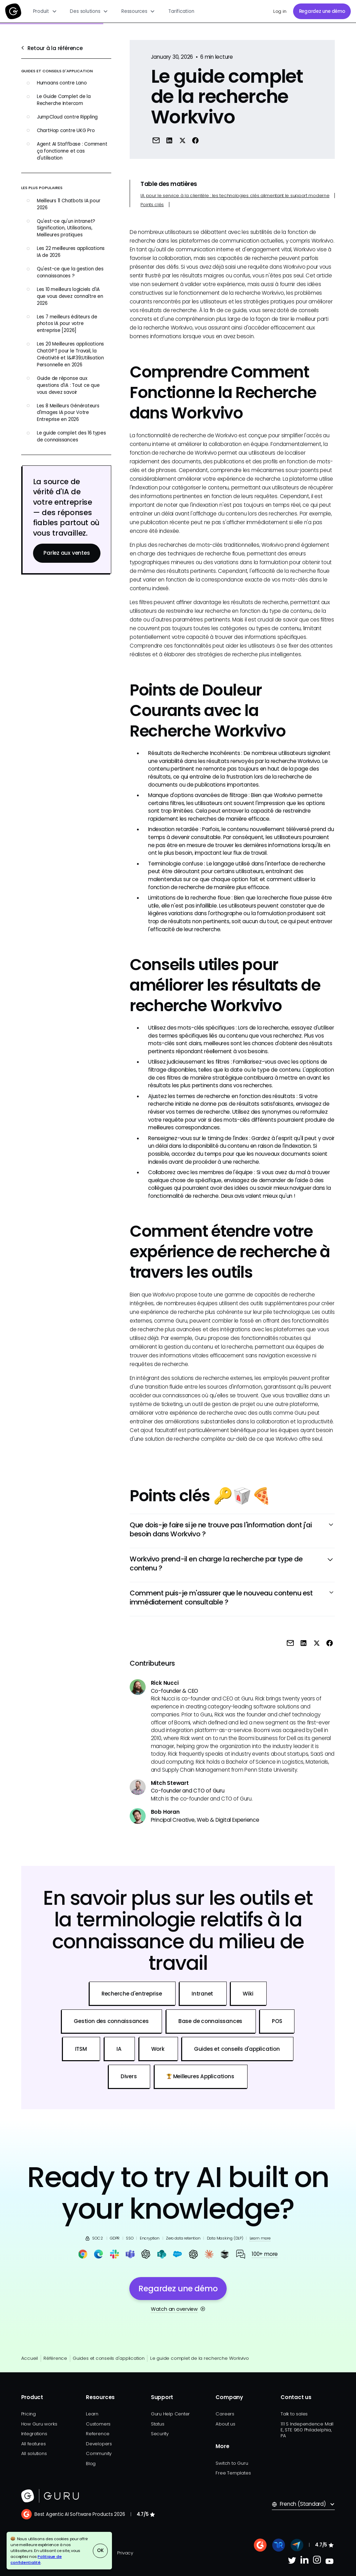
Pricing (28, 2414)
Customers (98, 2424)
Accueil (29, 2358)
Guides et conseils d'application (109, 2358)
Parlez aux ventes (66, 552)
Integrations (34, 2433)
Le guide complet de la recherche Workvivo (199, 2358)
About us (225, 2424)
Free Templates (233, 2473)
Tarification (181, 11)
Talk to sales (294, 2414)
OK (100, 2550)
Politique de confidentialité (36, 2559)
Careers (225, 2414)
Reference (98, 2433)
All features (33, 2443)
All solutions (34, 2453)
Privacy (125, 2553)
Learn (92, 2414)
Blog (91, 2463)
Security (160, 2433)
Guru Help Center (170, 2414)
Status (157, 2424)
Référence (55, 2358)
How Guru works (39, 2424)
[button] (45, 11)
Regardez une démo (322, 11)
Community (99, 2453)
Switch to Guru (232, 2463)
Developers (99, 2443)
